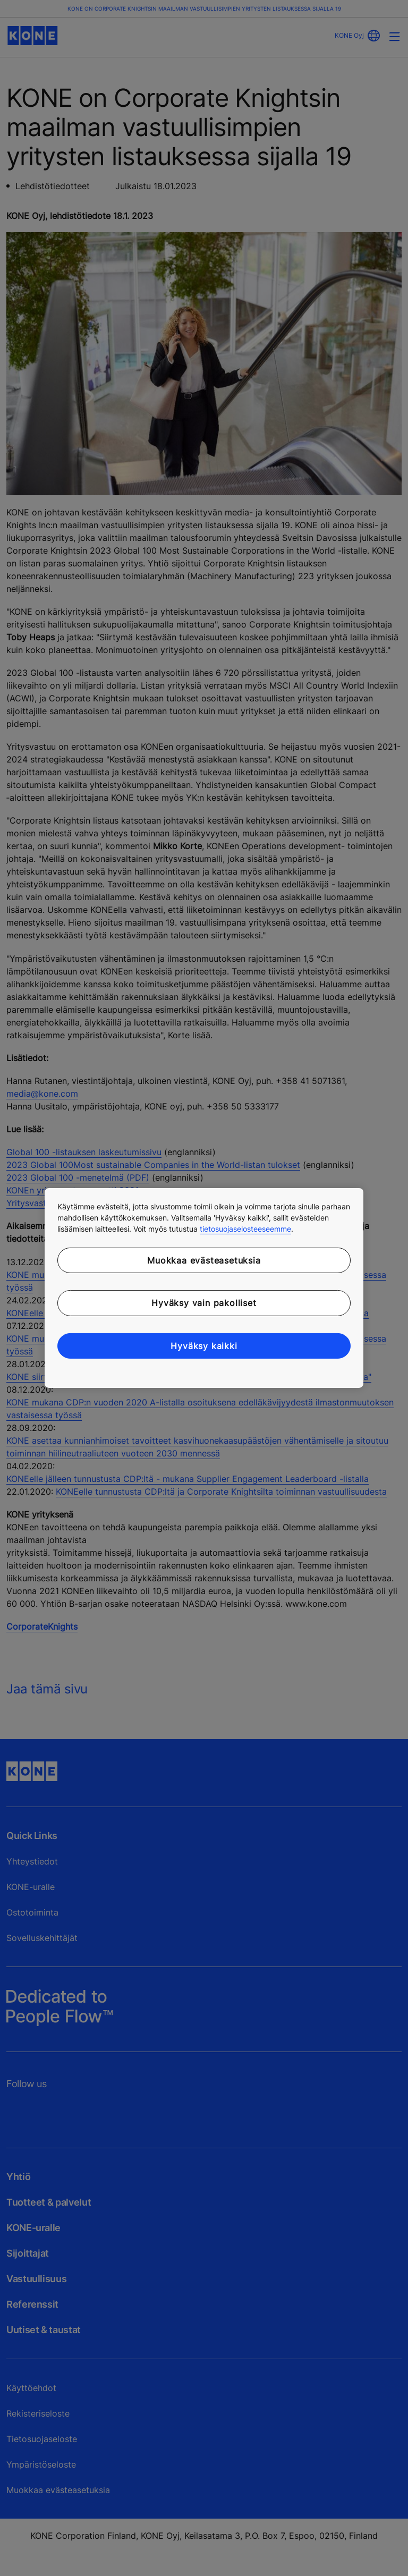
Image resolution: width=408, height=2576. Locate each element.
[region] (204, 1288)
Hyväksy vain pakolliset (203, 1303)
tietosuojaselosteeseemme (245, 1228)
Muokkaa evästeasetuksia (203, 1260)
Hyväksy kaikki (204, 1346)
